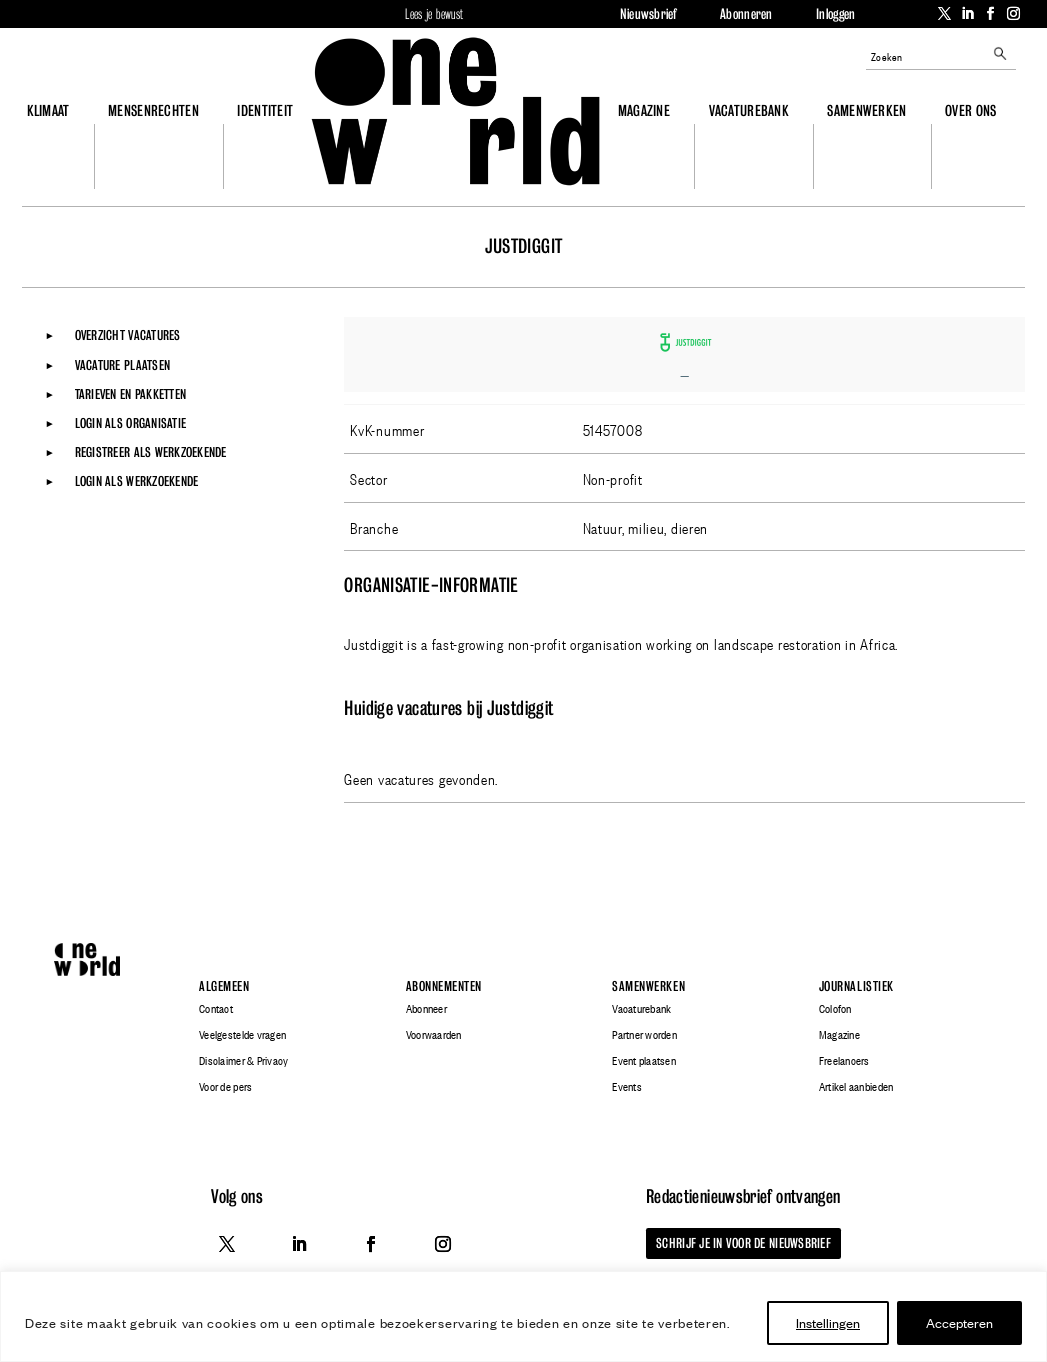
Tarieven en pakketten (130, 394)
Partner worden (644, 1035)
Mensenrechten (153, 110)
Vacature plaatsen (122, 365)
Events (627, 1087)
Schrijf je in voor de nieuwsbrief (743, 1243)
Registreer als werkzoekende (151, 452)
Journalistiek (856, 986)
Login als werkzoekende (137, 481)
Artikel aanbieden (856, 1087)
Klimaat (48, 110)
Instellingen (828, 1322)
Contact (216, 1009)
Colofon (835, 1009)
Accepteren (959, 1322)
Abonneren (746, 14)
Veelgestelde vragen (242, 1035)
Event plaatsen (644, 1061)
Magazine (644, 110)
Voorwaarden (434, 1035)
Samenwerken (866, 110)
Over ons (970, 110)
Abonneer (426, 1009)
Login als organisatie (130, 423)
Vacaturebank (749, 110)
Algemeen (224, 986)
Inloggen (835, 14)
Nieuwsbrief (648, 14)
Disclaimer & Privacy (243, 1061)
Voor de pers (225, 1087)
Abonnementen (444, 986)
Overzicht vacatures (128, 335)
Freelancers (844, 1061)
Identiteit (265, 110)
